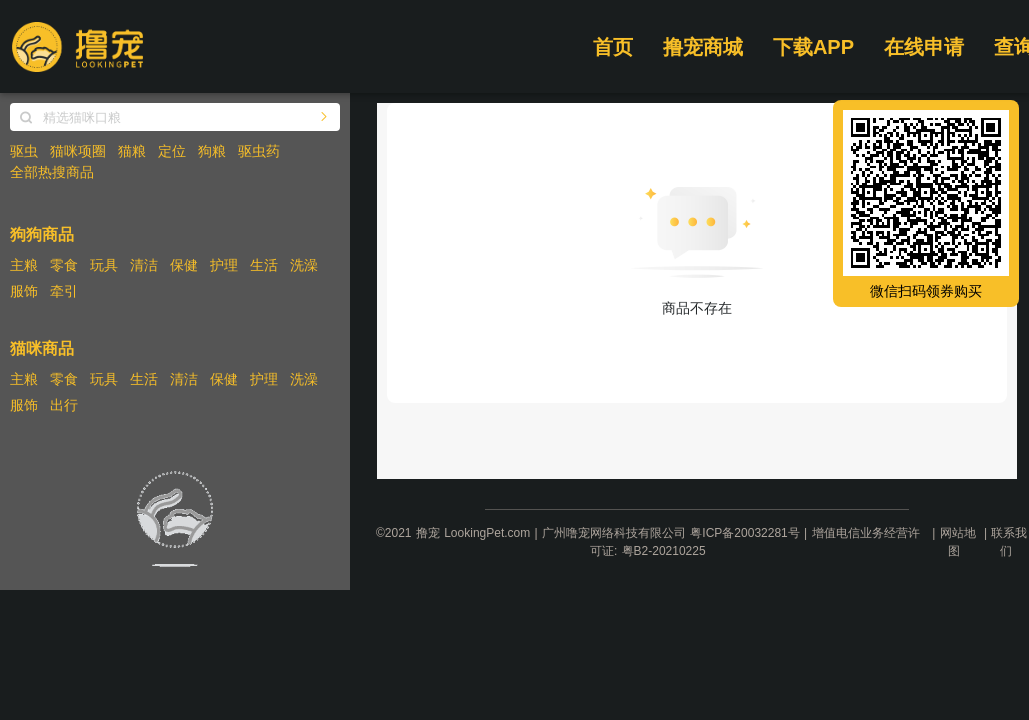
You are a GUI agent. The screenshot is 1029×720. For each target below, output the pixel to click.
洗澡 (304, 265)
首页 (613, 47)
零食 (64, 265)
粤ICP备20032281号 (744, 533)
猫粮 (132, 151)
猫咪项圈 (78, 151)
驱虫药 (259, 151)
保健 (184, 265)
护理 (224, 265)
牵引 (64, 291)
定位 (172, 151)
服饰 (24, 291)
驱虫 (24, 151)
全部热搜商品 (52, 172)
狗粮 (212, 151)
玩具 (104, 265)
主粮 (24, 265)
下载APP (813, 47)
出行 (64, 405)
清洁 (144, 265)
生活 (264, 265)
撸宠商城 (703, 47)
